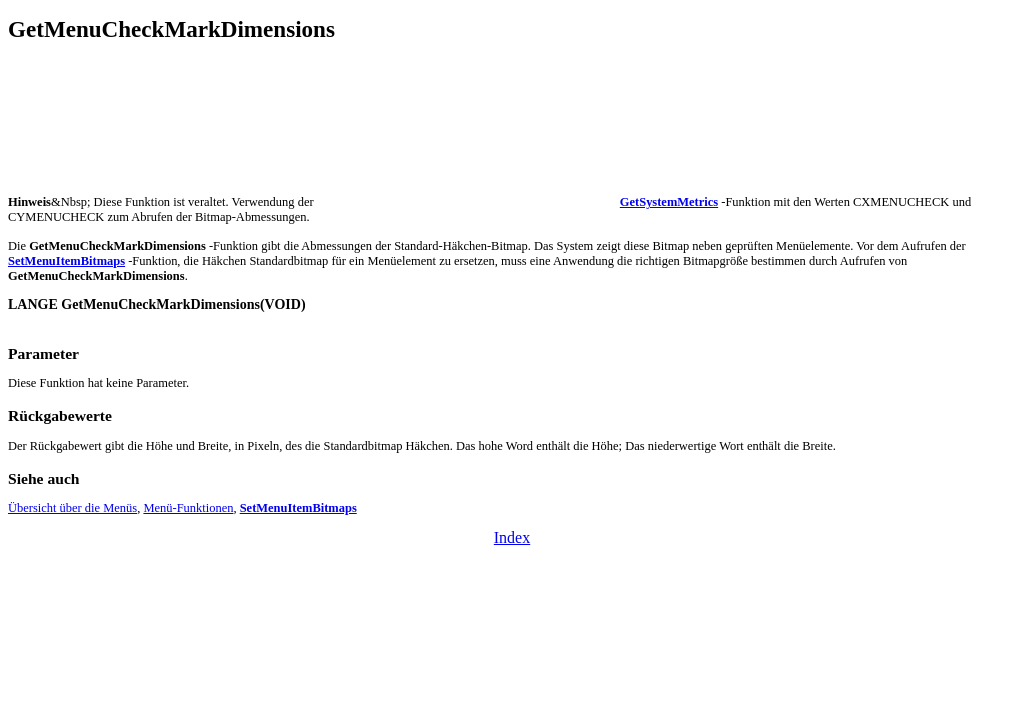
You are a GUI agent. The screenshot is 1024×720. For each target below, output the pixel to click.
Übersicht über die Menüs (72, 508)
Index (512, 537)
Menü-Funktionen (188, 508)
